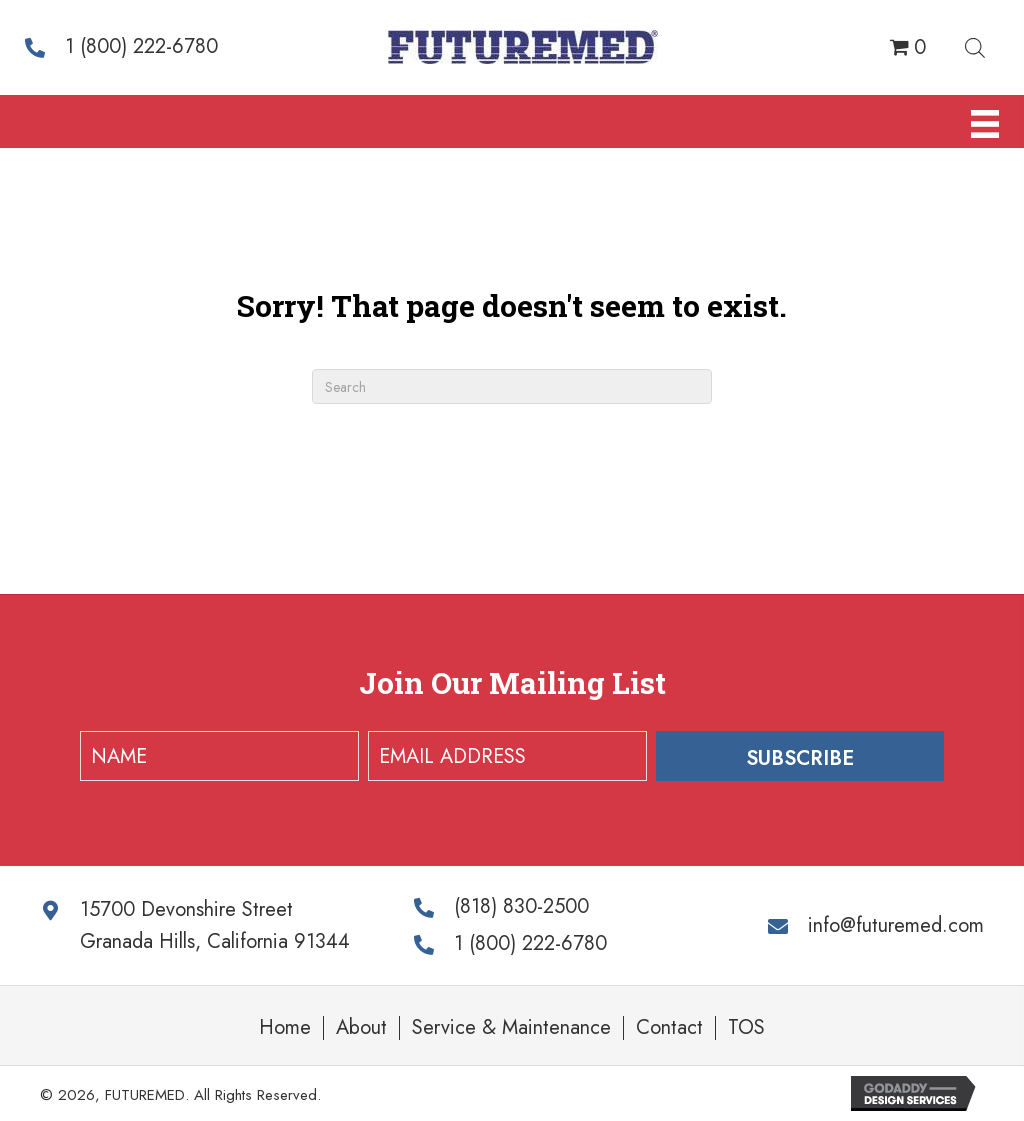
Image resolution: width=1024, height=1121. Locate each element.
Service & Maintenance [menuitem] (511, 1028)
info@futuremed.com (896, 925)
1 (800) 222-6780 (141, 46)
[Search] (512, 386)
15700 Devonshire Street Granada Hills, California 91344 (215, 925)
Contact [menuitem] (669, 1028)
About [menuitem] (361, 1028)
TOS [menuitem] (746, 1028)
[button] (800, 756)
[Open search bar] (975, 45)
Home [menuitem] (285, 1028)
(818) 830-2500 (521, 906)
